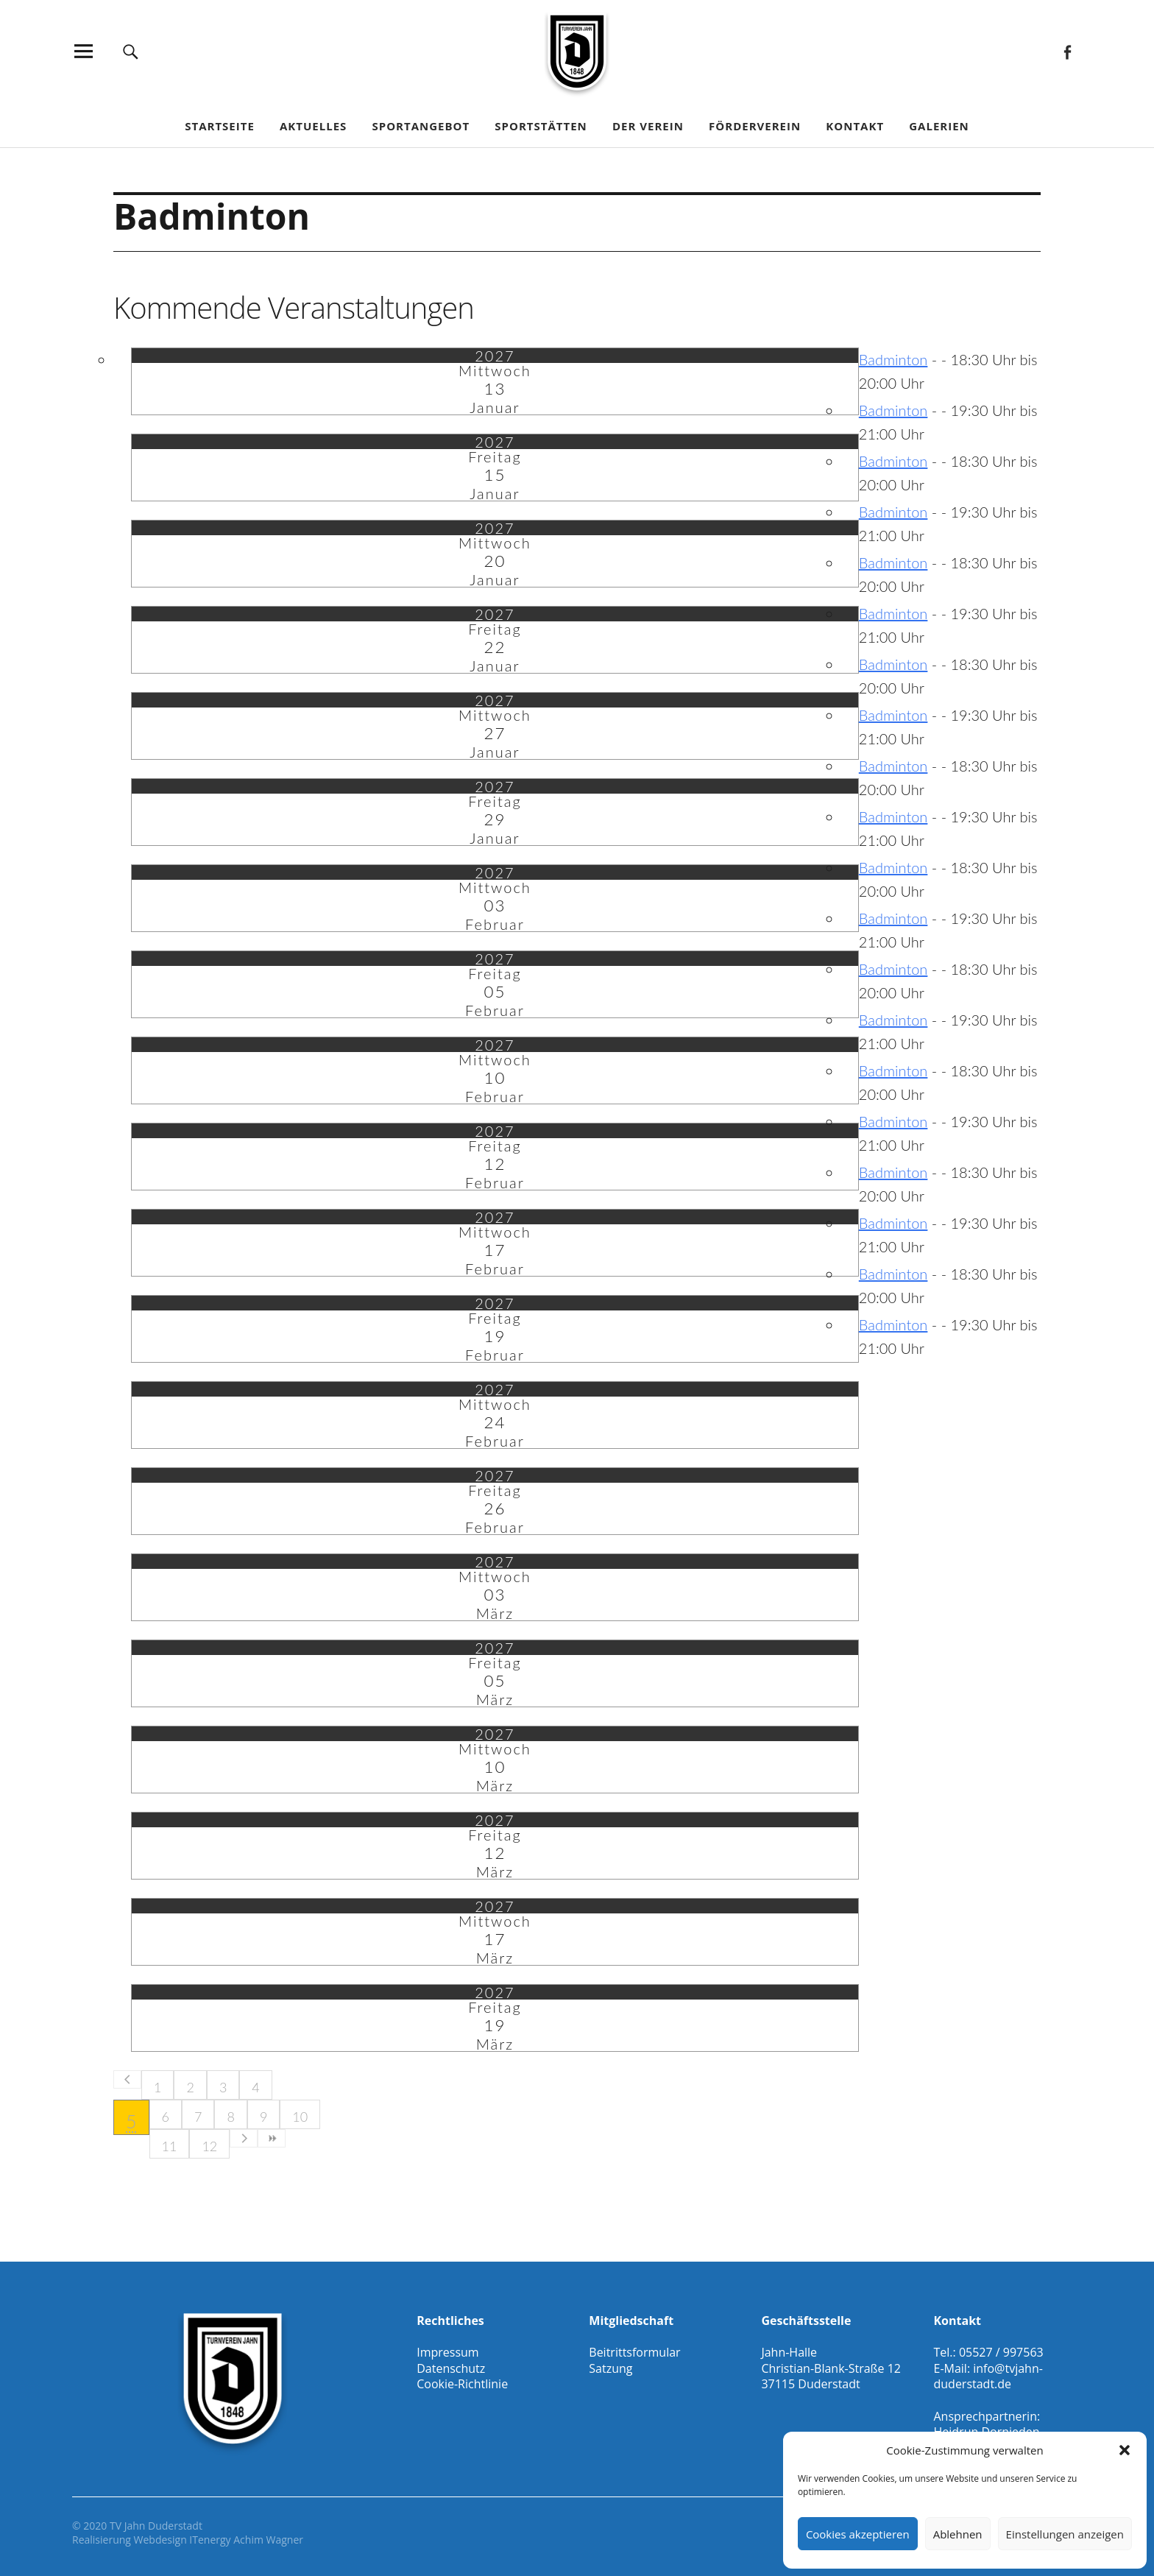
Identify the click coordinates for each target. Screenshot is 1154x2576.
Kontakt (855, 126)
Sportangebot (421, 126)
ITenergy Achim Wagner (246, 2540)
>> (272, 2138)
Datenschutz (451, 2368)
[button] (1124, 2450)
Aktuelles (313, 126)
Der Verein (648, 126)
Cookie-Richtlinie (462, 2384)
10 (300, 2117)
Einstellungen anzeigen (1065, 2534)
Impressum (447, 2352)
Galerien (939, 126)
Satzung (610, 2368)
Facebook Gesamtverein (1066, 51)
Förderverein (755, 126)
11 (169, 2146)
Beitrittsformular (634, 2352)
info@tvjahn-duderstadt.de (987, 2376)
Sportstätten (541, 126)
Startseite (220, 126)
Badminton (893, 359)
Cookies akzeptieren (858, 2534)
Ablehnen (958, 2534)
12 (209, 2146)
